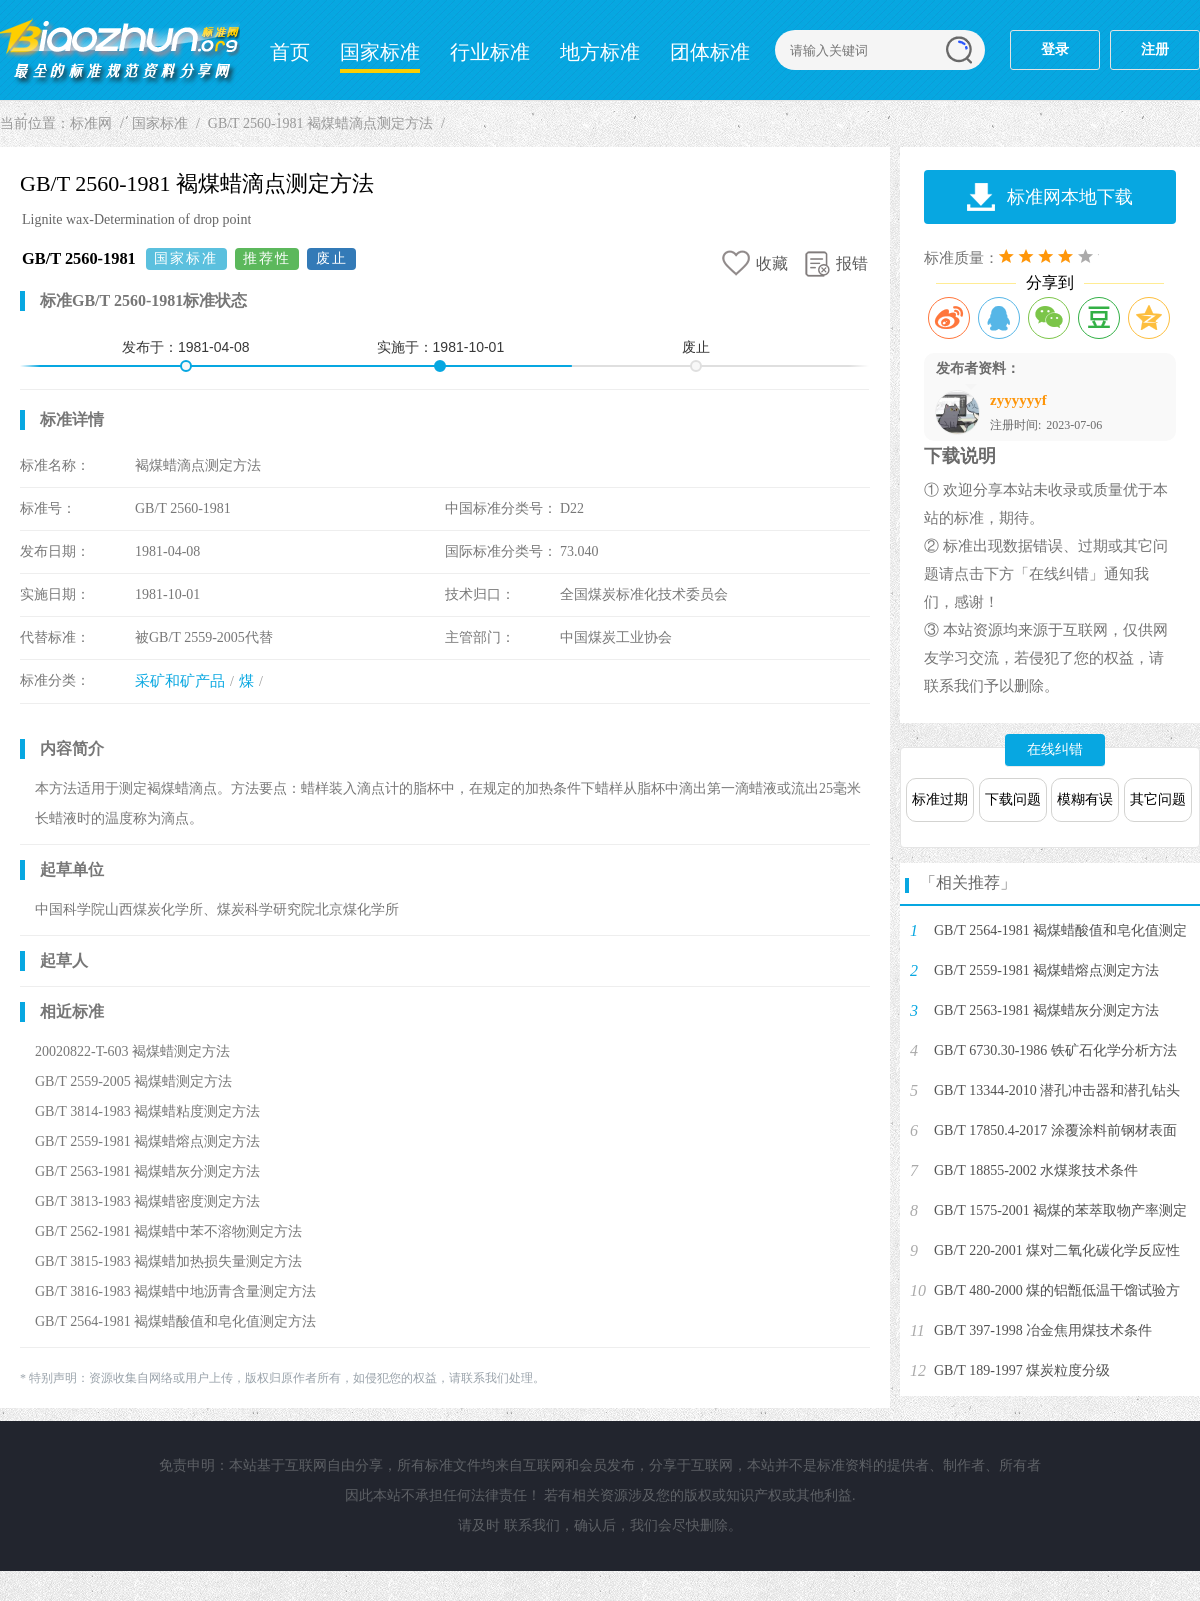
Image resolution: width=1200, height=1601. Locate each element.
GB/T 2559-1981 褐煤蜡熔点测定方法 (1046, 970)
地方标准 (600, 52)
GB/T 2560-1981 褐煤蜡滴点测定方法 (320, 123)
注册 (1155, 49)
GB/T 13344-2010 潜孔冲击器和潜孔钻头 (1057, 1090)
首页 (290, 52)
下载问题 (1013, 799)
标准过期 (940, 799)
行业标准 (490, 52)
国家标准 (380, 52)
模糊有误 (1085, 799)
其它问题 (1158, 799)
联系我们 (532, 1525)
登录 (1055, 49)
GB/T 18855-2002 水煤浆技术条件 (1036, 1170)
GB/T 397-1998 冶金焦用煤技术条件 (1043, 1330)
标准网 (120, 50)
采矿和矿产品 (180, 681)
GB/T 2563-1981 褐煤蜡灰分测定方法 (1046, 1010)
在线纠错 (1055, 749)
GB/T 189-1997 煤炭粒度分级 (1022, 1370)
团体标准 (710, 52)
